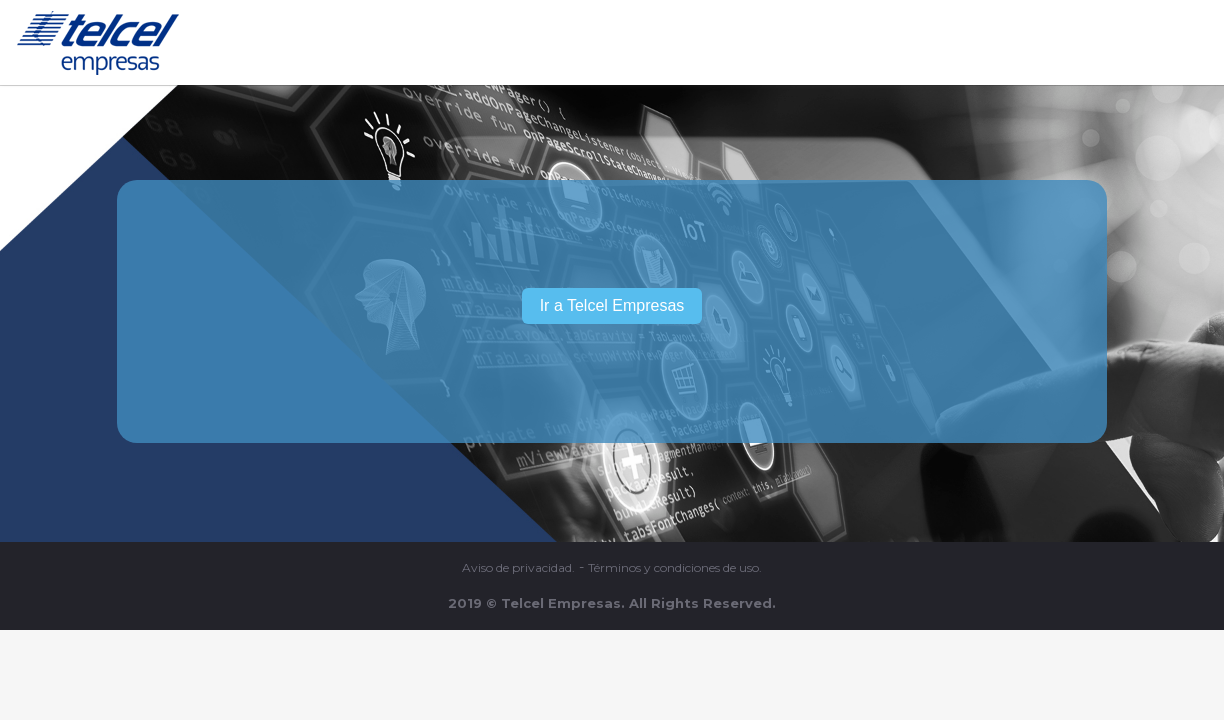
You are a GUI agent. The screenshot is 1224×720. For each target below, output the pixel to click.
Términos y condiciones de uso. (675, 568)
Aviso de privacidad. (518, 568)
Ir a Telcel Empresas (612, 305)
